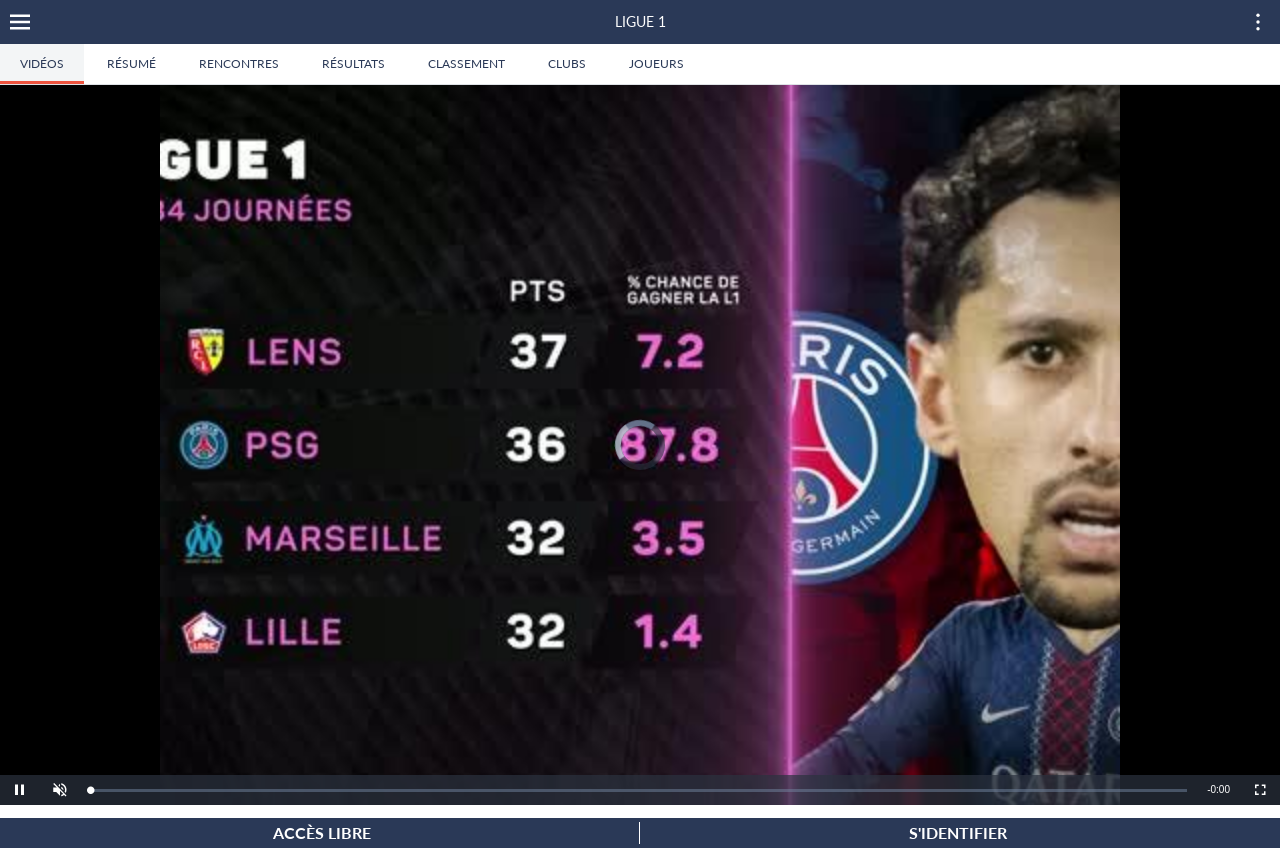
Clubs (567, 63)
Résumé (131, 63)
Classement (466, 63)
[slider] (638, 790)
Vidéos (42, 63)
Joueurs (656, 63)
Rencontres (239, 63)
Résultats (353, 63)
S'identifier (958, 832)
